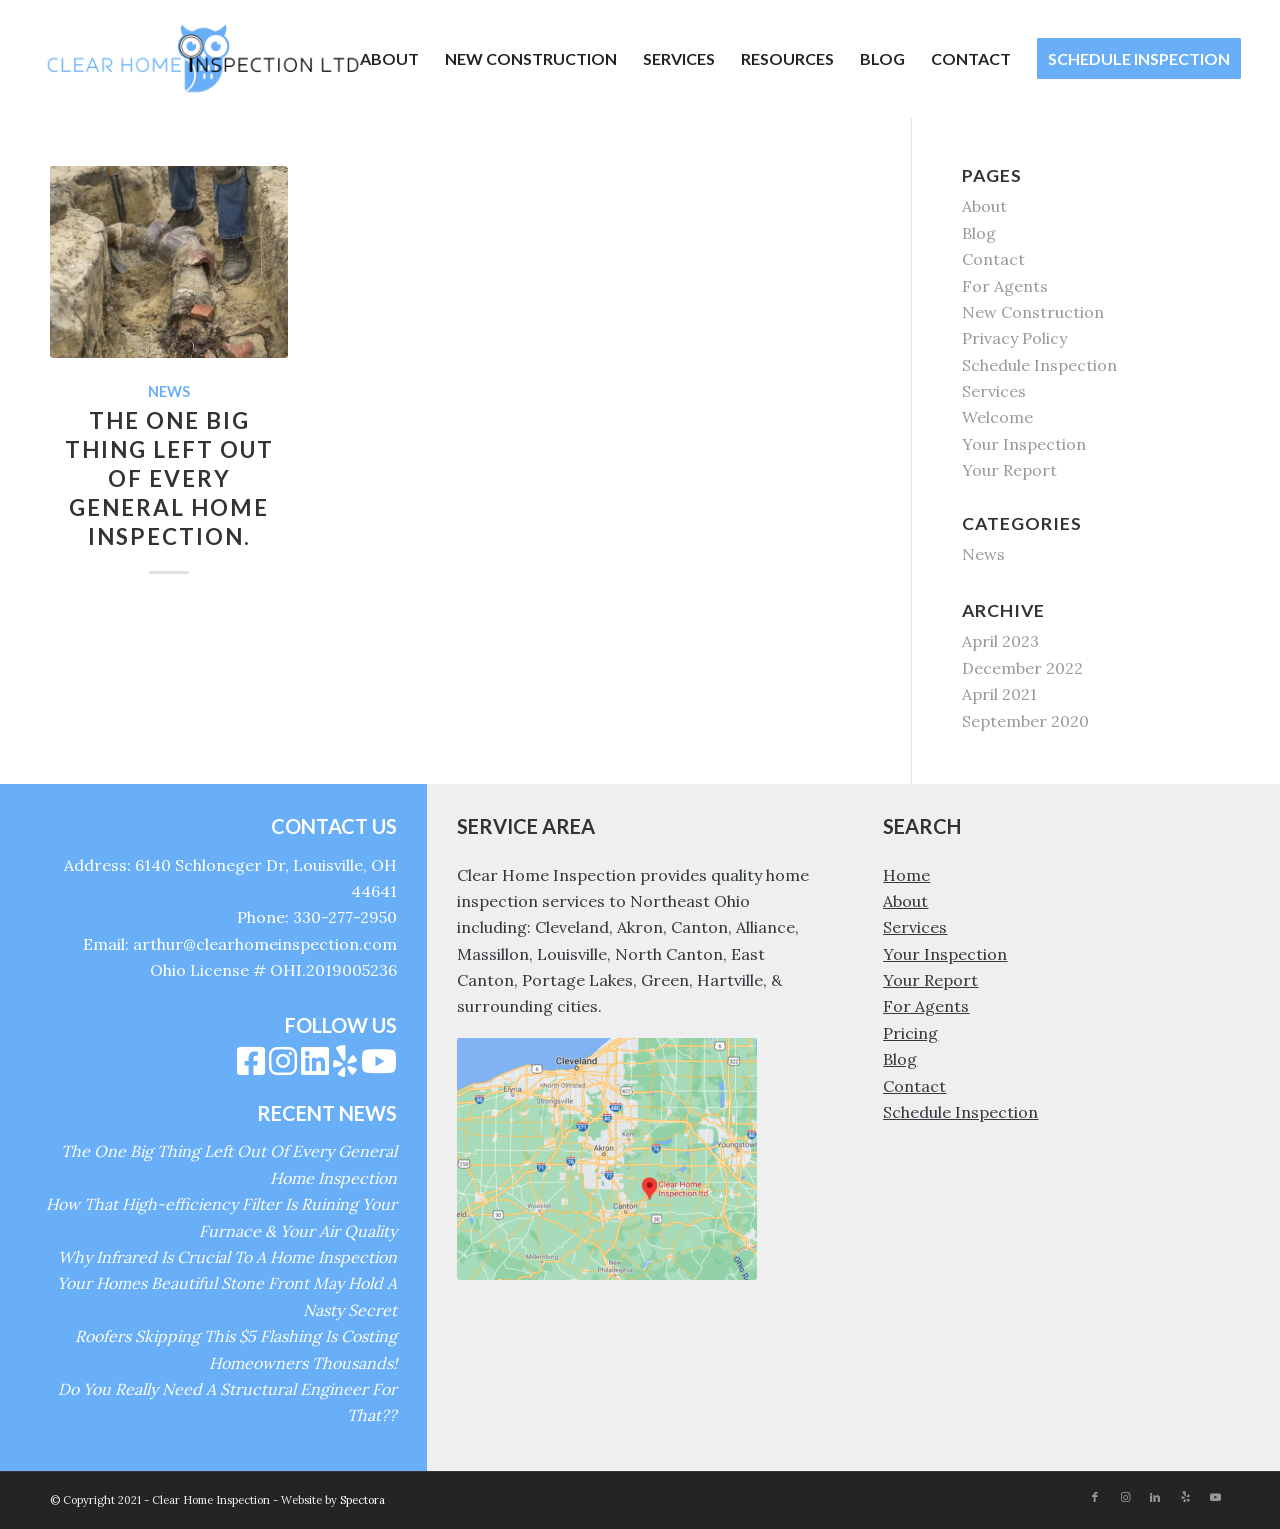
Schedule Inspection (1039, 365)
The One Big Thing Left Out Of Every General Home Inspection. (169, 478)
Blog (979, 233)
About (984, 206)
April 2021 (999, 694)
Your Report (1009, 470)
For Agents (1005, 286)
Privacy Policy (1014, 338)
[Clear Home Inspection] (203, 59)
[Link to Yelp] (1185, 1497)
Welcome (997, 417)
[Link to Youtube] (1215, 1497)
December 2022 (1022, 668)
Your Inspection (1024, 444)
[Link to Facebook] (1095, 1497)
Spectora (362, 1500)
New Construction (1033, 312)
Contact (993, 259)
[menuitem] (389, 59)
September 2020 (1025, 721)
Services (994, 391)
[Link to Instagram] (1125, 1497)
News (169, 391)
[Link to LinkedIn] (1155, 1497)
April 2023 (1000, 641)
